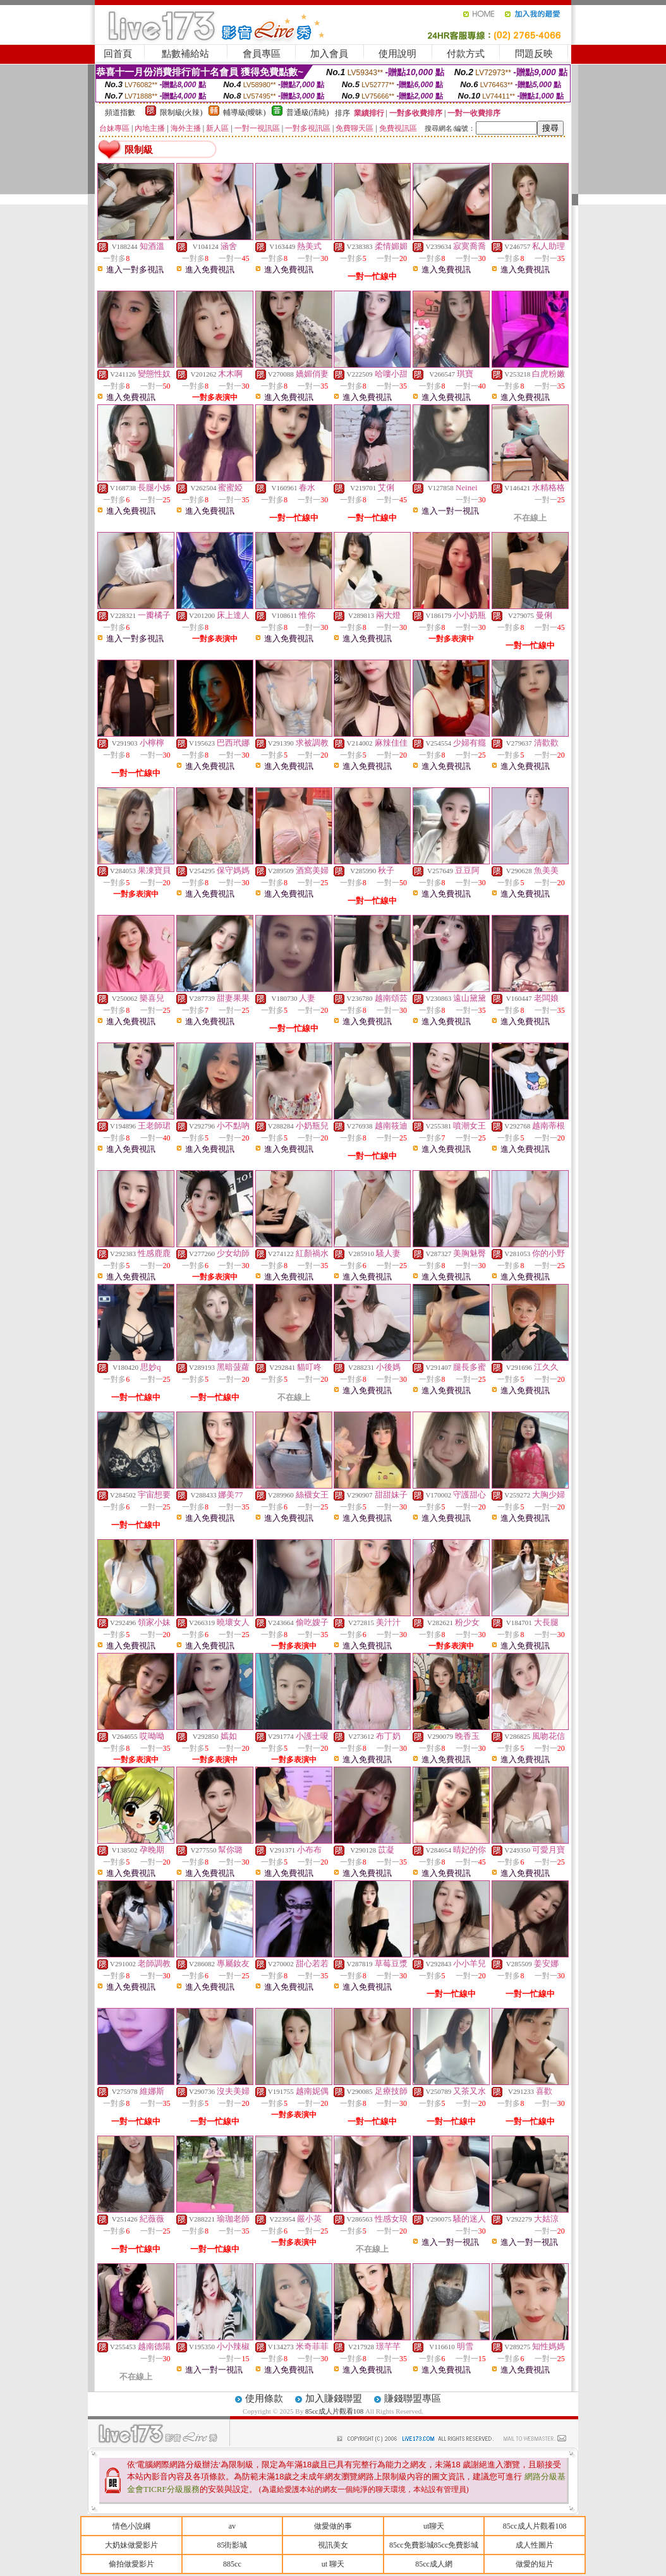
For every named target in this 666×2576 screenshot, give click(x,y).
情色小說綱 (131, 2526)
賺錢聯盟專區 (412, 2398)
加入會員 (329, 54)
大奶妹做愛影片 (131, 2545)
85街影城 (232, 2545)
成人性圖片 (535, 2545)
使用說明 (397, 54)
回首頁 (118, 54)
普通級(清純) (307, 112)
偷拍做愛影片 (131, 2564)
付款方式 (466, 54)
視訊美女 (333, 2545)
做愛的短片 (535, 2564)
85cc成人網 (433, 2564)
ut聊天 (433, 2526)
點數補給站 (185, 54)
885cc (232, 2564)
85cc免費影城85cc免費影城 (433, 2545)
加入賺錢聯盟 (333, 2398)
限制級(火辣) (181, 112)
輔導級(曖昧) (244, 112)
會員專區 (262, 54)
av (232, 2526)
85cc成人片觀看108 (335, 2411)
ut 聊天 (333, 2564)
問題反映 (534, 54)
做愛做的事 (333, 2526)
